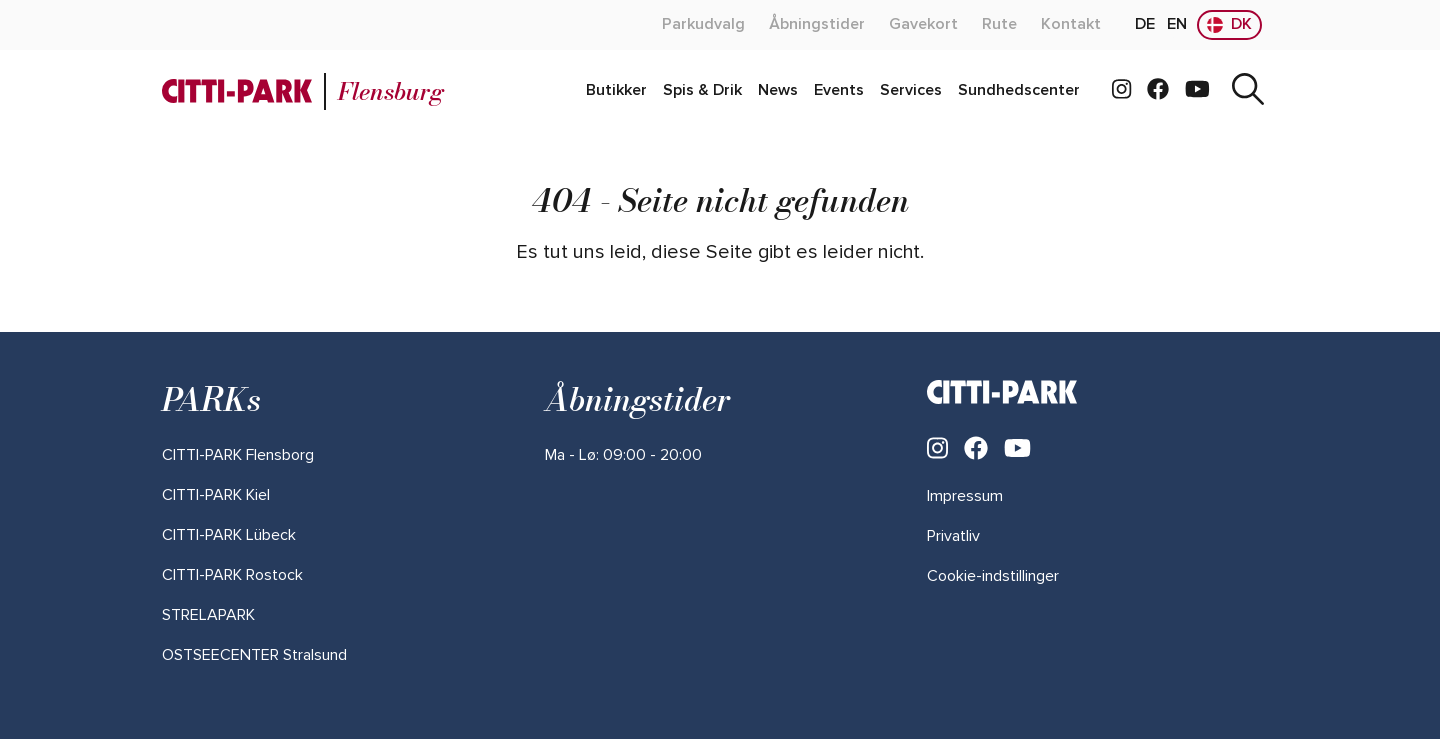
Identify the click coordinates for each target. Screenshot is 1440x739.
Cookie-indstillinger (993, 576)
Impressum (965, 496)
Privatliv (953, 536)
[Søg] (1248, 91)
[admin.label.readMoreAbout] (703, 25)
